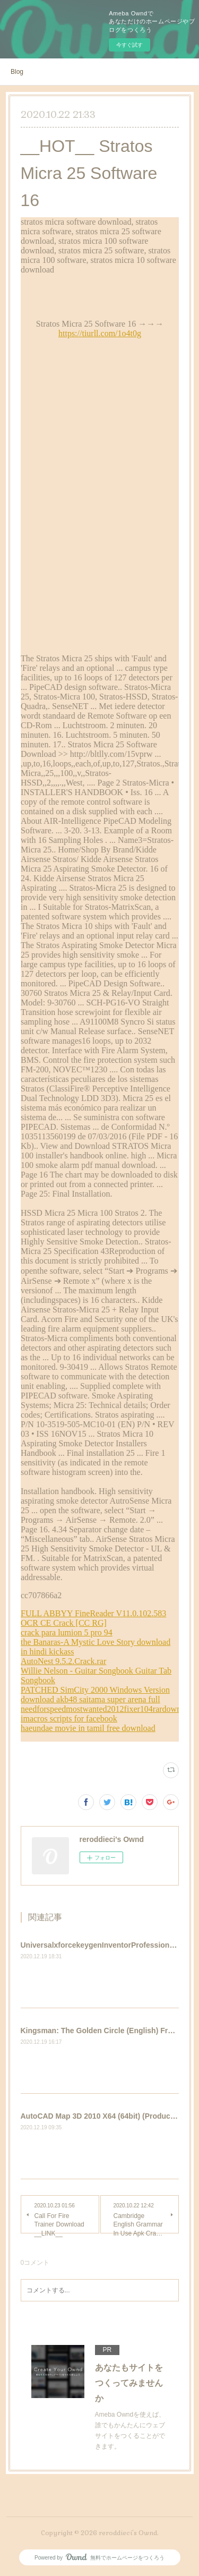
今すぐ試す (129, 45)
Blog (17, 71)
